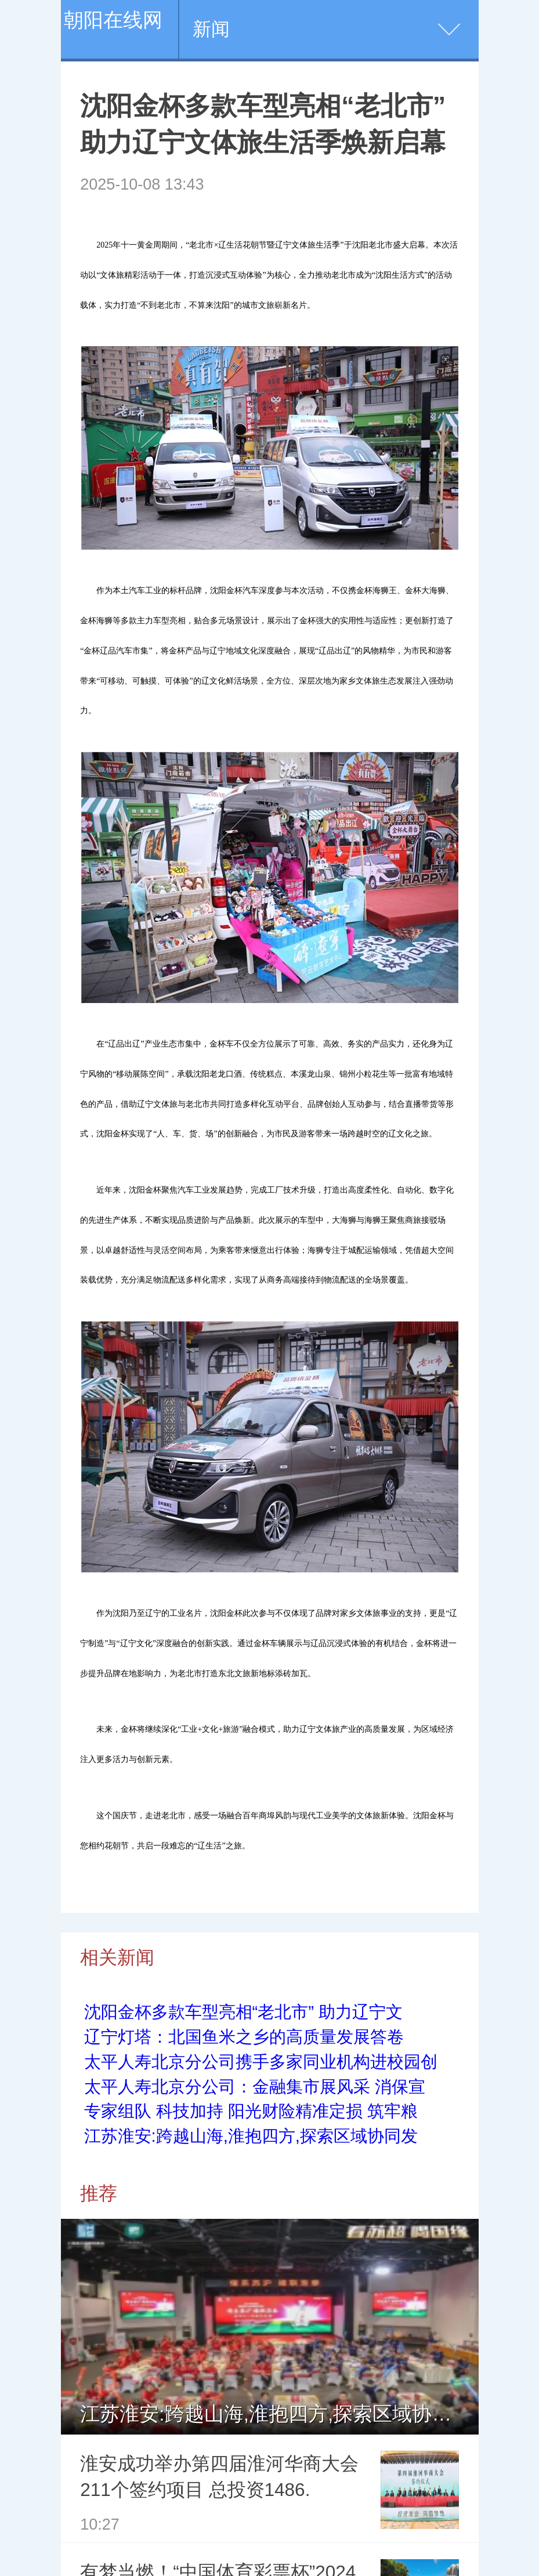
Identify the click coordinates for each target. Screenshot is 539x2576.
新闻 (211, 29)
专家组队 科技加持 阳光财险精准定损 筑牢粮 (251, 2111)
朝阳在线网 (113, 20)
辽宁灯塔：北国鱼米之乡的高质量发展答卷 (244, 2037)
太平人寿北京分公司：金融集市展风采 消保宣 (254, 2086)
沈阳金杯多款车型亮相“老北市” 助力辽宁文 (243, 2012)
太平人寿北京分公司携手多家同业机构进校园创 (260, 2061)
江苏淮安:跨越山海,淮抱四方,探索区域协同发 (251, 2136)
